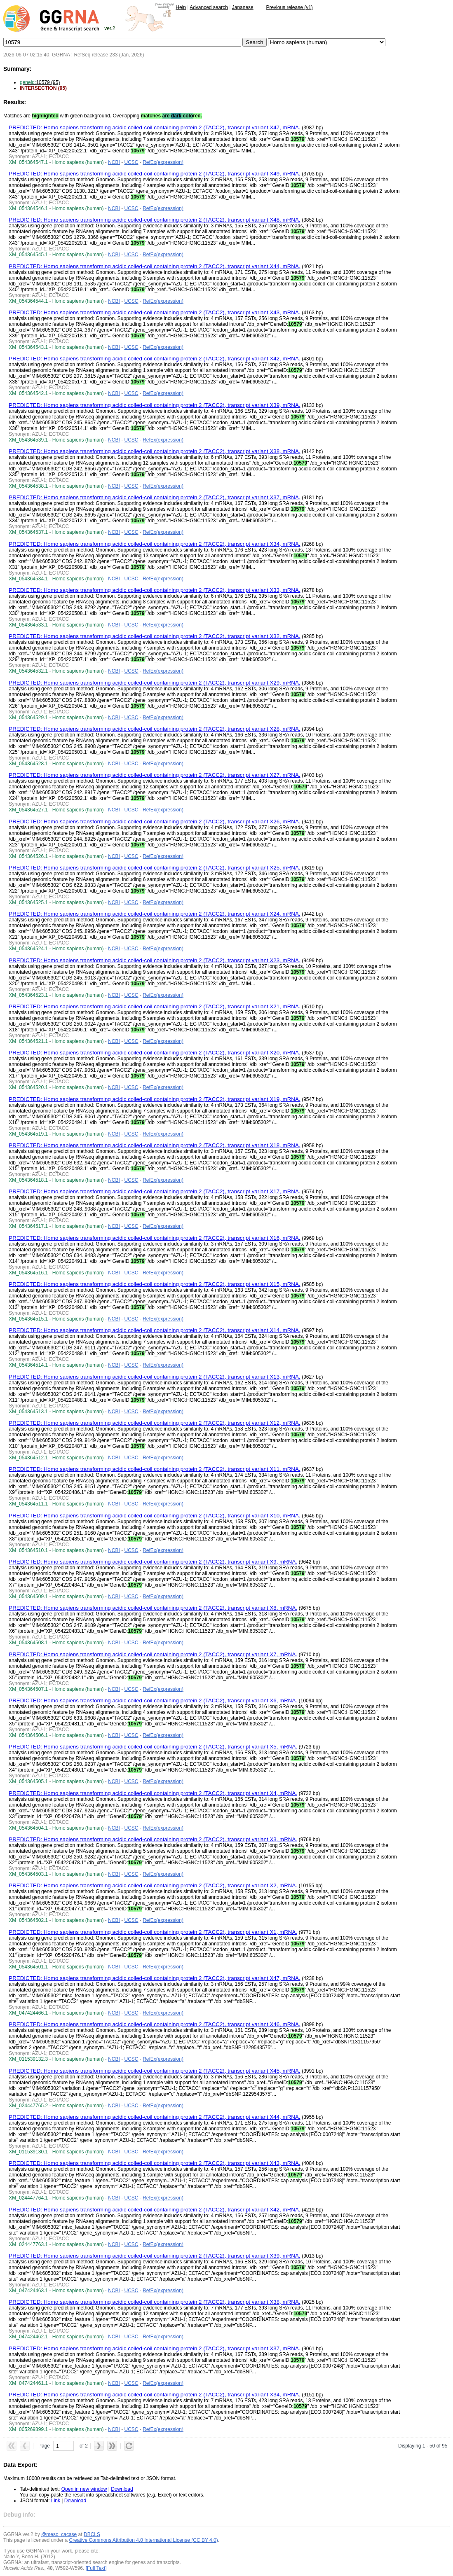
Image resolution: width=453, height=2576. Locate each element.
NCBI (114, 162)
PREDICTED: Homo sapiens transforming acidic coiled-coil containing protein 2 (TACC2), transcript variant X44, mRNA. (154, 266)
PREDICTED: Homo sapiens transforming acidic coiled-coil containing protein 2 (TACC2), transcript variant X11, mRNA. (154, 1469)
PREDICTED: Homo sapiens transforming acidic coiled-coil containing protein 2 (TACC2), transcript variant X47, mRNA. (154, 127)
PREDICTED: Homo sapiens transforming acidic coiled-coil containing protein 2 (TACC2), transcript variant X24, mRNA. (154, 914)
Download (122, 2489)
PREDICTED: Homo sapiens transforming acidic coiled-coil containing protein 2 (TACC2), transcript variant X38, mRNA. (154, 451)
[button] (11, 2446)
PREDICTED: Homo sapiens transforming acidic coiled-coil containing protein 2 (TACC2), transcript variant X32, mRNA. (154, 636)
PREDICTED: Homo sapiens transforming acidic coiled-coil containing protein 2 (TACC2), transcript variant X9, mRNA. (153, 1562)
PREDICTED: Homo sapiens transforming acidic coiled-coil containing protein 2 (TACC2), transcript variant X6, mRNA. (153, 1700)
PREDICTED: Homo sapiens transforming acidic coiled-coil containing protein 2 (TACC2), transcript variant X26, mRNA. (154, 821)
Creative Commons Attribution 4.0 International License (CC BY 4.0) (143, 2540)
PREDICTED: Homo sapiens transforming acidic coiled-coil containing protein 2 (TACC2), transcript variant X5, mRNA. (153, 1747)
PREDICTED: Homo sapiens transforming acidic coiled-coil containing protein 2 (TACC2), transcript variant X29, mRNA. (154, 683)
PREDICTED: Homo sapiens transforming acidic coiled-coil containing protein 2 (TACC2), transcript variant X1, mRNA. (153, 1932)
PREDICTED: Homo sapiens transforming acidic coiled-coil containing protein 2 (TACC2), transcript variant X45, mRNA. (154, 2071)
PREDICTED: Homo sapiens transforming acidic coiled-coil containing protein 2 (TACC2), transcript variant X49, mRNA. (154, 174)
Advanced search (209, 7)
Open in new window (84, 2489)
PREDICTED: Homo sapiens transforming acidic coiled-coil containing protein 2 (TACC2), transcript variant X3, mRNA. (153, 1839)
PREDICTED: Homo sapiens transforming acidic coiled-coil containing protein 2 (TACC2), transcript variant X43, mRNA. (154, 312)
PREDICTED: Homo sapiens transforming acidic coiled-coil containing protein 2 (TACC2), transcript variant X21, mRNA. (154, 1006)
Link (55, 2501)
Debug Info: (19, 2514)
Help (181, 7)
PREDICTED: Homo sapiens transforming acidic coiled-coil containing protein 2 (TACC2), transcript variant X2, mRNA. (153, 1885)
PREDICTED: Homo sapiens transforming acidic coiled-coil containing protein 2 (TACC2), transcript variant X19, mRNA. (154, 1099)
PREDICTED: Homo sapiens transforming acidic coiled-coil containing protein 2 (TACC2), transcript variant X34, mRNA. (154, 544)
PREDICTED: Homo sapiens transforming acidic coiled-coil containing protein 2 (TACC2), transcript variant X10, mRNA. (154, 1515)
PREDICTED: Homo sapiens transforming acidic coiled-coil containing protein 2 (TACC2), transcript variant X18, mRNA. (154, 1145)
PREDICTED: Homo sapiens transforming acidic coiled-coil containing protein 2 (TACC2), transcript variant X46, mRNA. (154, 2024)
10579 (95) (40, 82)
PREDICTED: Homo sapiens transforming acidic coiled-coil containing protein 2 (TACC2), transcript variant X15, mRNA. (154, 1284)
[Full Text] (96, 2568)
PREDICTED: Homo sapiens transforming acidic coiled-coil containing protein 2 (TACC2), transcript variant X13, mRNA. (154, 1377)
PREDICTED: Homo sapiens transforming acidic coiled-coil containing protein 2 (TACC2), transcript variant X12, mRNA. (154, 1423)
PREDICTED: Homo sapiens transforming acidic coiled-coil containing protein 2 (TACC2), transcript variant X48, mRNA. (154, 220)
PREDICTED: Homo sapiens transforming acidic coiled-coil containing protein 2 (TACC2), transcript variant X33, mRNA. (154, 590)
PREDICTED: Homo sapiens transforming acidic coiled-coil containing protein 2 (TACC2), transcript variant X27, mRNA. (154, 775)
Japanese (242, 7)
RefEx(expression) (163, 162)
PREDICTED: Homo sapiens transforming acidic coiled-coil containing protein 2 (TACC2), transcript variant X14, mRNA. (154, 1330)
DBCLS (92, 2534)
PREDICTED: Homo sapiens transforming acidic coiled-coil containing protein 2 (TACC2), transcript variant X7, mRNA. (153, 1654)
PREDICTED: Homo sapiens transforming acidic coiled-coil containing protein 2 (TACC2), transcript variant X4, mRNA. (153, 1793)
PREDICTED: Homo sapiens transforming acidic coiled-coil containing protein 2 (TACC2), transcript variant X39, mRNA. (154, 405)
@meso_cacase (59, 2534)
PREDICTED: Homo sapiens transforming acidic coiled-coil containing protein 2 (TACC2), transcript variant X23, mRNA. (154, 960)
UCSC (131, 162)
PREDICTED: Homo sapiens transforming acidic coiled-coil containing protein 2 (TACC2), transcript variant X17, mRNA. (154, 1191)
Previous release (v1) (289, 7)
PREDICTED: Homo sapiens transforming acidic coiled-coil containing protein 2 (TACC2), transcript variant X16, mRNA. (154, 1238)
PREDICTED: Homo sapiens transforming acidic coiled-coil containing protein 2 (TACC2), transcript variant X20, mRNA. (154, 1053)
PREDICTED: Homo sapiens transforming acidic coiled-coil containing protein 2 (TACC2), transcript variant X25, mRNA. (154, 868)
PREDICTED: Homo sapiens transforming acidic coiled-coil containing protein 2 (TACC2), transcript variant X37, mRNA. (154, 497)
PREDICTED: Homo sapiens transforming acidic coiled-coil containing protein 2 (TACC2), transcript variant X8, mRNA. (153, 1608)
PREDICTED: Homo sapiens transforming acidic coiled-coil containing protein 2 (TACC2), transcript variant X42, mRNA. (154, 358)
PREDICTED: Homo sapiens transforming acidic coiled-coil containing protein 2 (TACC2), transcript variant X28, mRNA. (154, 729)
